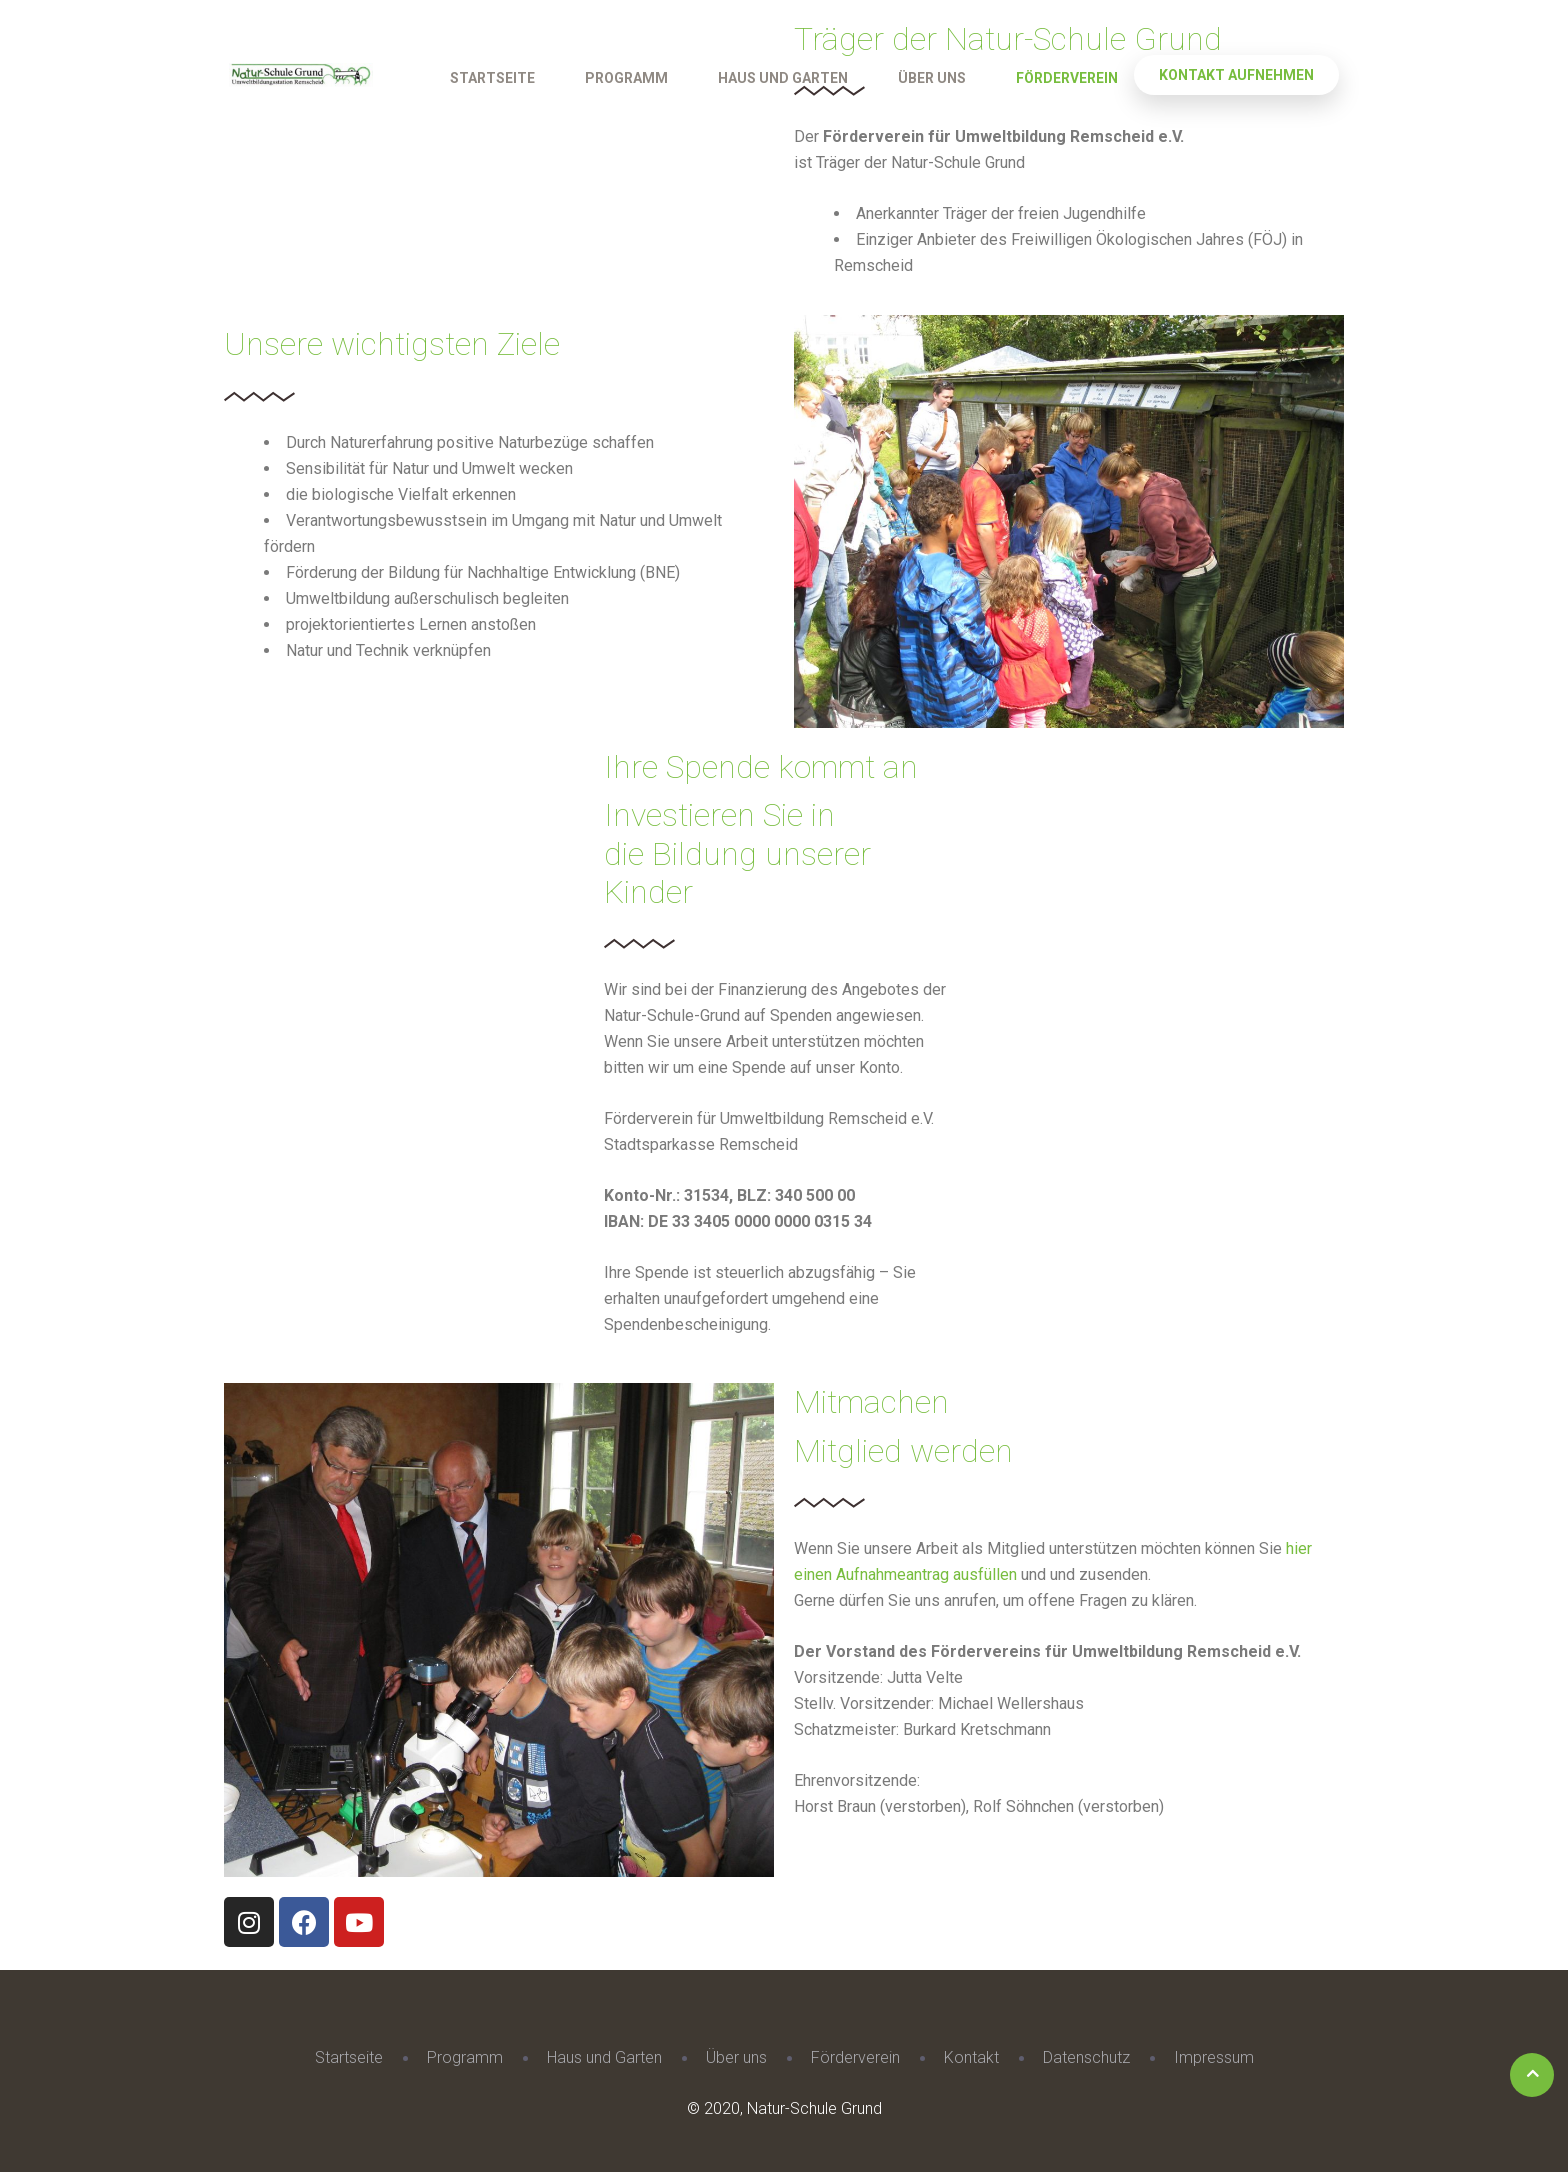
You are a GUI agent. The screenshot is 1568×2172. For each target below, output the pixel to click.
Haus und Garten (783, 78)
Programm (626, 78)
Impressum (1214, 2057)
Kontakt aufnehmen (1236, 75)
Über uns (932, 78)
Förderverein (1067, 78)
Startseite (492, 78)
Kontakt (971, 2057)
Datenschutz (1086, 2057)
